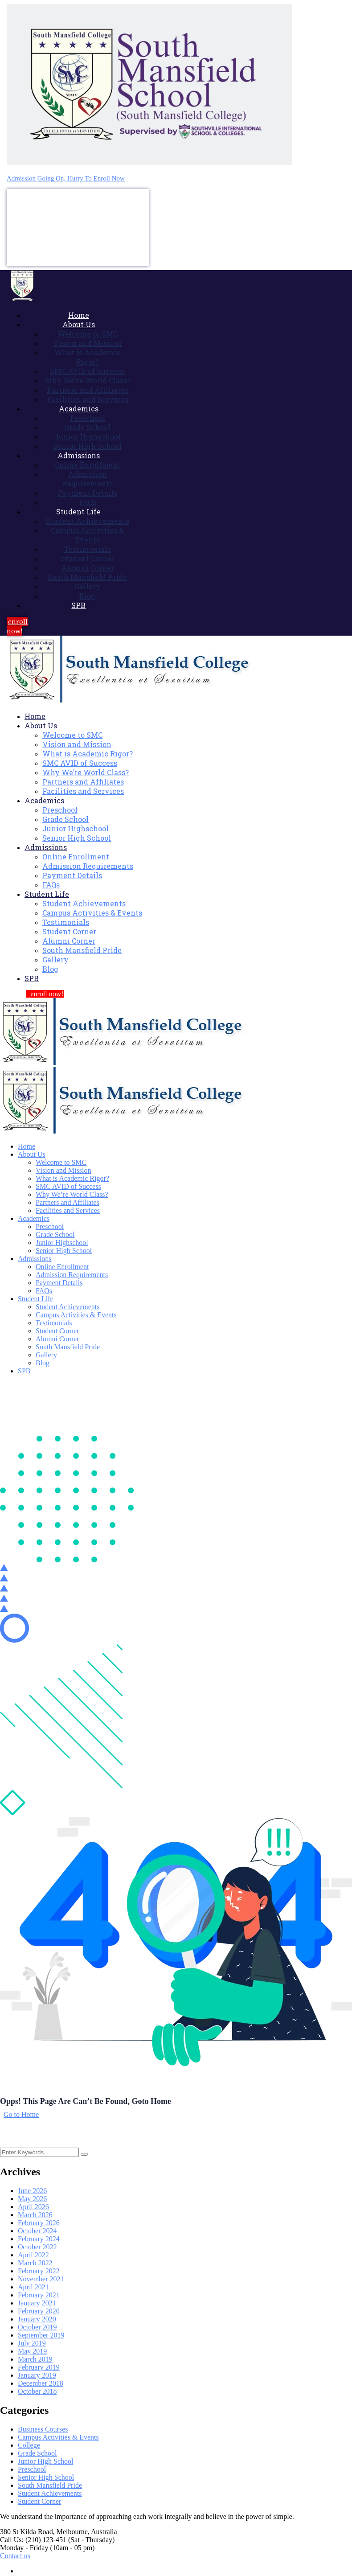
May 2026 (32, 2198)
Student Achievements (50, 2493)
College (29, 2445)
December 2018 (40, 2383)
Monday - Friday (24, 2547)
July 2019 (32, 2343)
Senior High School (46, 2477)
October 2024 (37, 2231)
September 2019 (41, 2335)
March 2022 (35, 2263)
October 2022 (37, 2247)
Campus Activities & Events (58, 2437)
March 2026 (35, 2215)
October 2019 (37, 2327)
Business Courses (43, 2429)
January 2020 (37, 2319)
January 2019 (37, 2375)
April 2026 (33, 2206)
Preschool (32, 2469)
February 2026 (39, 2223)
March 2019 (35, 2359)
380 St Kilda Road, (27, 2531)
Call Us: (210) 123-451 (33, 2539)
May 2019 (32, 2351)
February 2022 (39, 2271)
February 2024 (39, 2239)
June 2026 (32, 2190)
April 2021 (33, 2287)
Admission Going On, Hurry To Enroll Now (66, 178)
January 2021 (37, 2303)
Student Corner (39, 2501)
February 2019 (39, 2367)
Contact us (15, 2556)
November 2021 (41, 2279)
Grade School (37, 2453)
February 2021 (39, 2295)
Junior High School (45, 2461)
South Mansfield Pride (50, 2485)
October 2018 (37, 2391)
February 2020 (39, 2311)
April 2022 (33, 2255)
